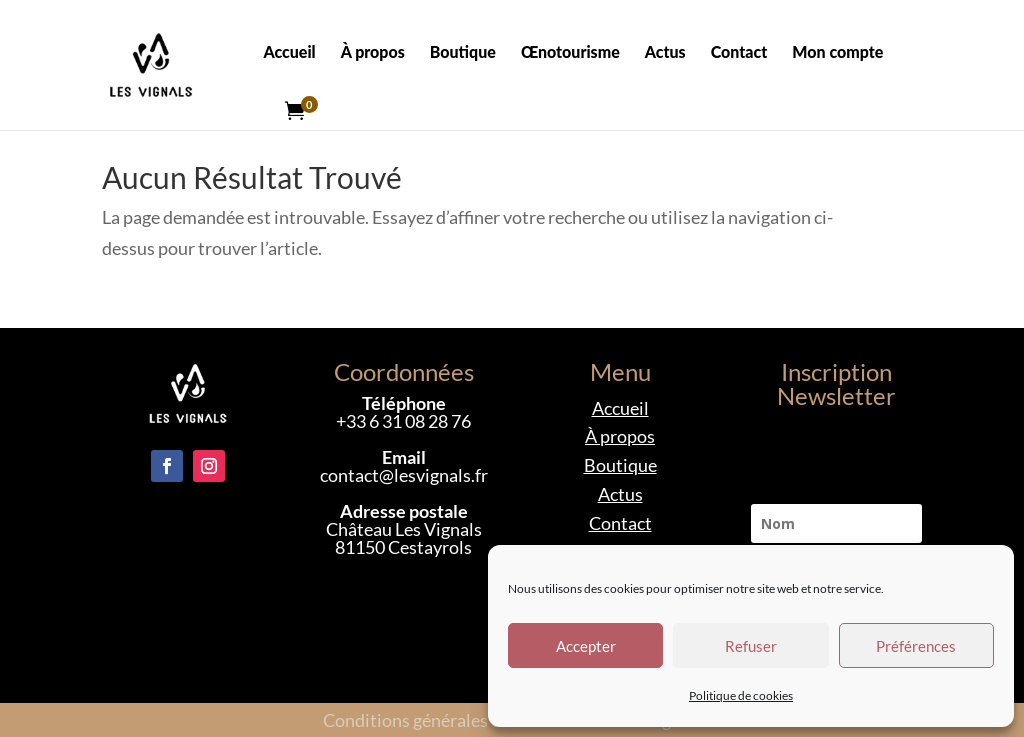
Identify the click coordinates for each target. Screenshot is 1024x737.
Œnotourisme (570, 53)
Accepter (586, 646)
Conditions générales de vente (440, 720)
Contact (739, 53)
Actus (665, 53)
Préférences (916, 646)
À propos (373, 53)
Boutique (463, 53)
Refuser (751, 646)
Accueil (289, 53)
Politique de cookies (741, 695)
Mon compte (837, 53)
